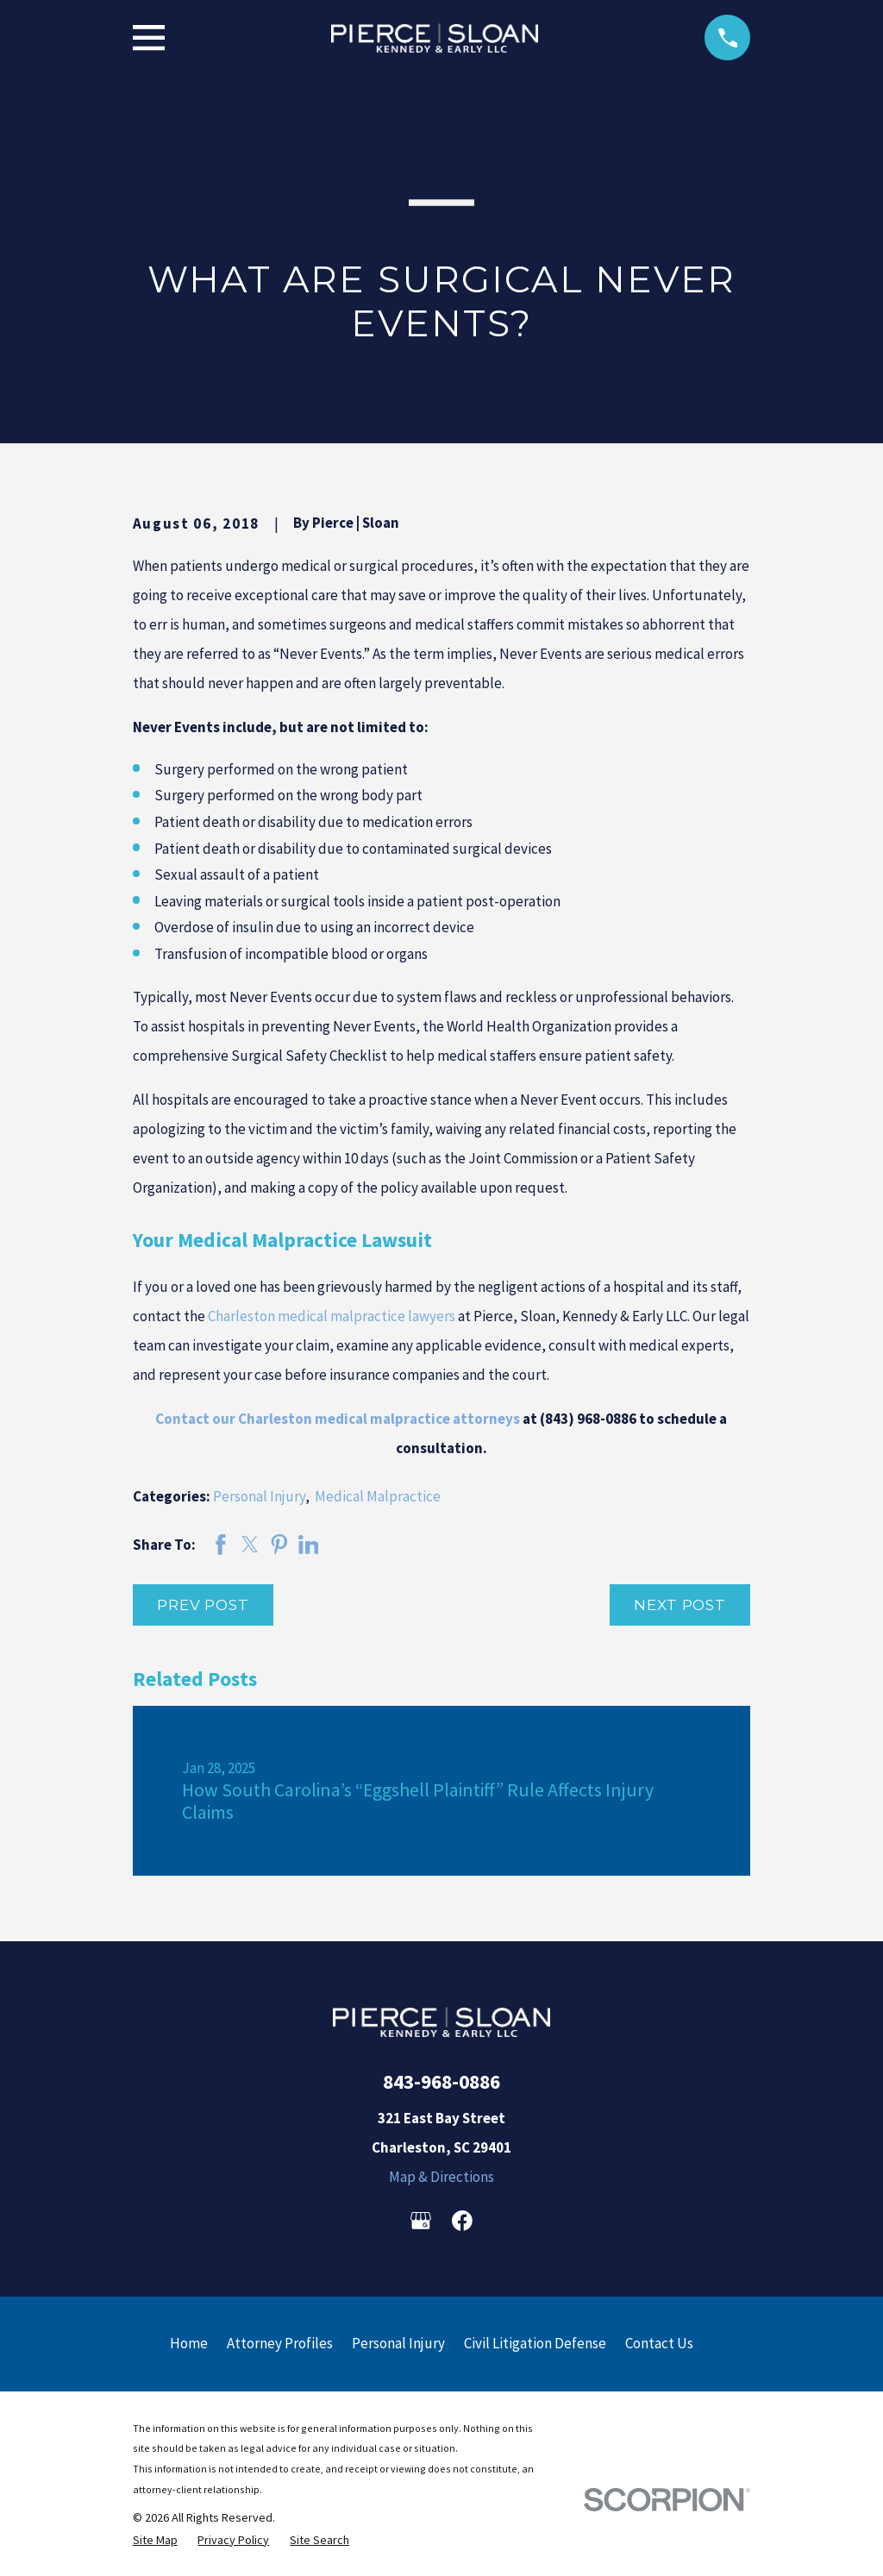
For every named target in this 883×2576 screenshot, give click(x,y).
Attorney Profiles (280, 2343)
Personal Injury (259, 1496)
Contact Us (659, 2343)
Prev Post (203, 1605)
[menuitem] (155, 2540)
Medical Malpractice (378, 1496)
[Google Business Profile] (420, 2220)
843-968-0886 (441, 2081)
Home (189, 2343)
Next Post (680, 1605)
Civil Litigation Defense (535, 2343)
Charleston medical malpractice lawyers (331, 1316)
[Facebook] (462, 2220)
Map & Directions (441, 2176)
